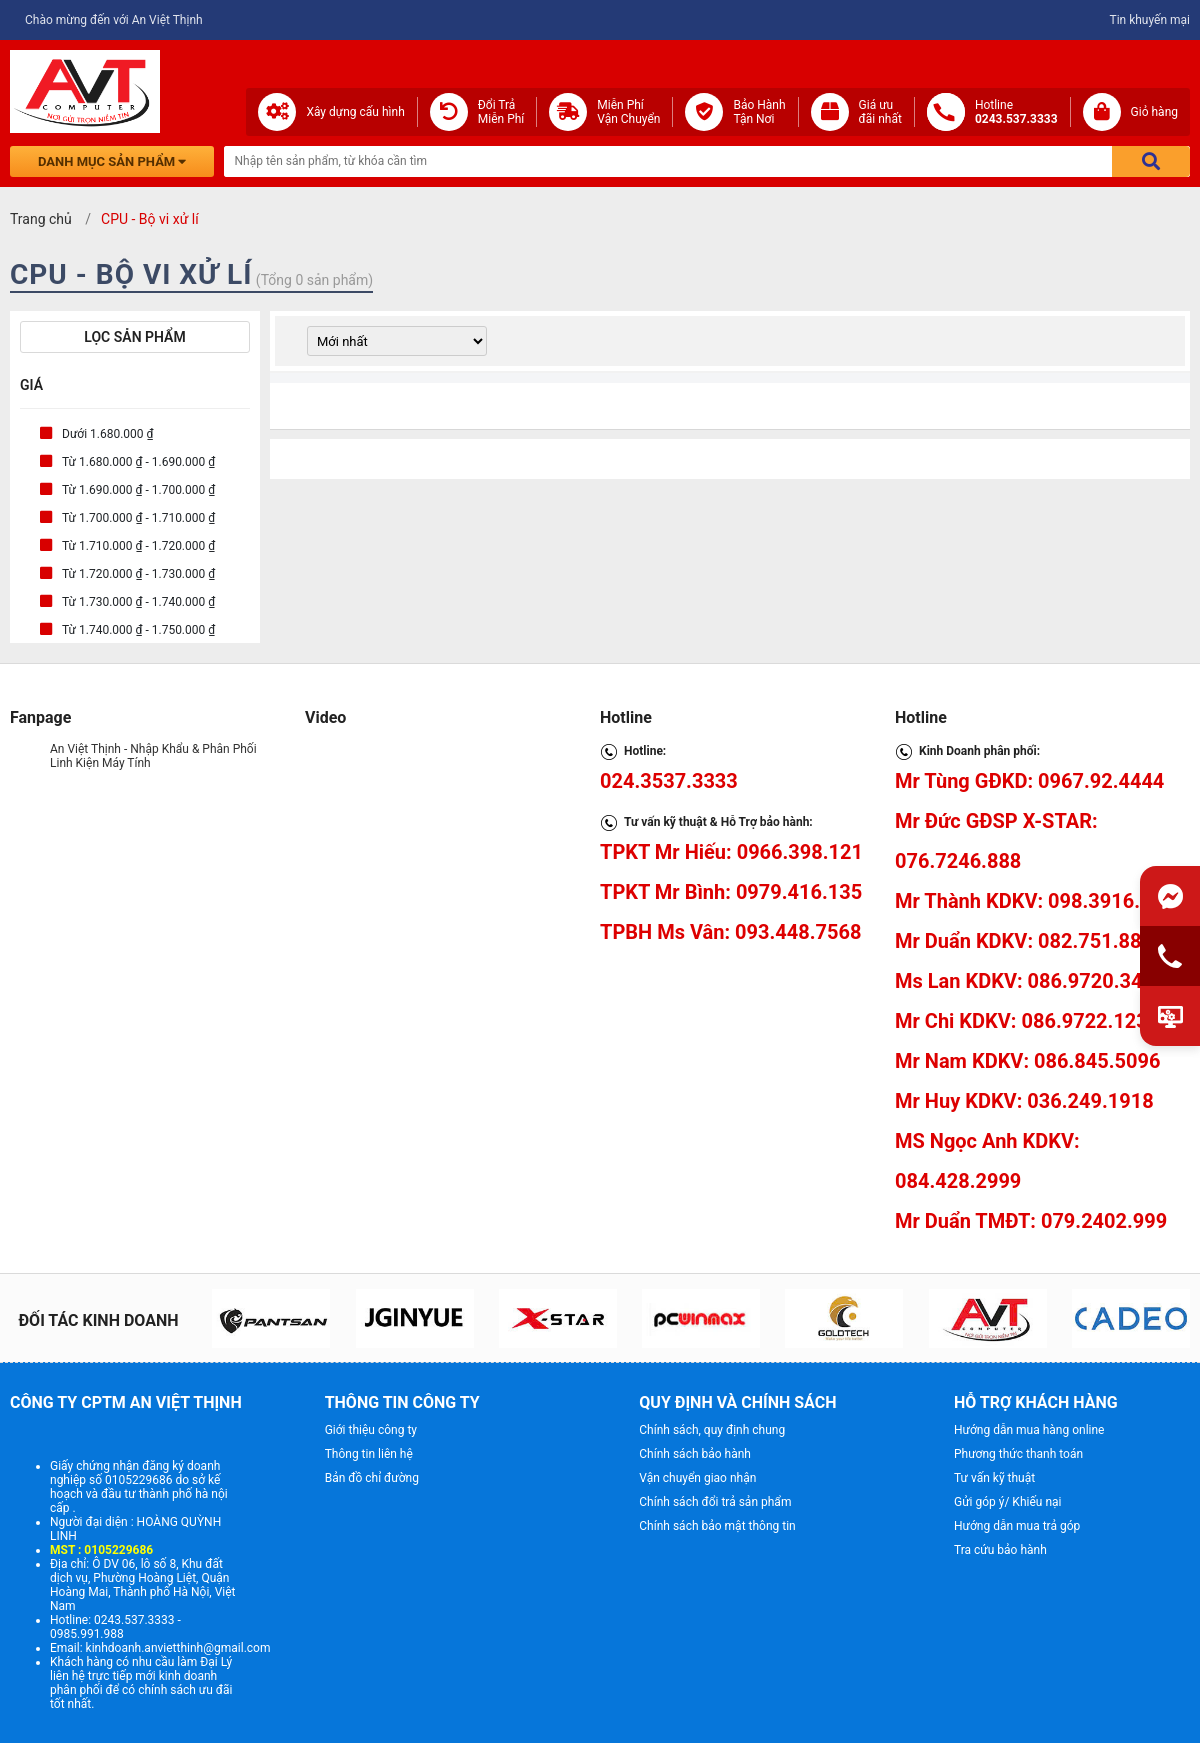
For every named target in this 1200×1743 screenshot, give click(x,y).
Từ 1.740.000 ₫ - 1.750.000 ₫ (138, 630)
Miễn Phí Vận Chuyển (628, 112)
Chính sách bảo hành (695, 1454)
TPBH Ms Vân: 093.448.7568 (730, 932)
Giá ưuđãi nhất (880, 112)
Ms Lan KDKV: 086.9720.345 (1024, 981)
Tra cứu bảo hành (1000, 1550)
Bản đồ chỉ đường (372, 1478)
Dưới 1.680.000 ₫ (108, 434)
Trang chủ (41, 219)
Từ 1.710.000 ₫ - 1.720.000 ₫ (138, 546)
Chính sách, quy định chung (712, 1430)
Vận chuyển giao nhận (697, 1478)
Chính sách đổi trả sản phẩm (715, 1502)
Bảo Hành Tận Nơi (759, 112)
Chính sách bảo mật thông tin (717, 1526)
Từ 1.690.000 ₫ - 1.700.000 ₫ (138, 490)
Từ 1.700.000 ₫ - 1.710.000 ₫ (138, 518)
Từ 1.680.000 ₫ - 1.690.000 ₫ (138, 462)
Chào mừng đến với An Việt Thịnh (114, 20)
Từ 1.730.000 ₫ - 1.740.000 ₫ (138, 602)
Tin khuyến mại (1149, 20)
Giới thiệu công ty (371, 1430)
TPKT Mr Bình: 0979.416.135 (731, 892)
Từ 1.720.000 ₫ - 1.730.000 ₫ (138, 574)
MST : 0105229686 (101, 1550)
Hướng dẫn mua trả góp (1017, 1526)
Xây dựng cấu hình (355, 112)
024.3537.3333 (669, 781)
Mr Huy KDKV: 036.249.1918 (1024, 1101)
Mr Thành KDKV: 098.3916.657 (1034, 901)
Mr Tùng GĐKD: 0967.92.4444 (1029, 781)
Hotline (1016, 112)
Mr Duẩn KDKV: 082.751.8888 (1029, 941)
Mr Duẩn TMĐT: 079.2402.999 (1031, 1221)
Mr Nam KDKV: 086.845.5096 (1027, 1061)
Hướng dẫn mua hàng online (1029, 1430)
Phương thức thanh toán (1018, 1454)
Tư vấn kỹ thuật (994, 1478)
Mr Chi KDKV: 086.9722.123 (1021, 1021)
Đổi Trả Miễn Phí (501, 112)
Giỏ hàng (1154, 112)
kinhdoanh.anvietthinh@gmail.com (178, 1648)
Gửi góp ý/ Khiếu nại (1007, 1502)
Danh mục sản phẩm (112, 161)
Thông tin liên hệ (369, 1454)
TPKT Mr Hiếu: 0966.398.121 (731, 852)
